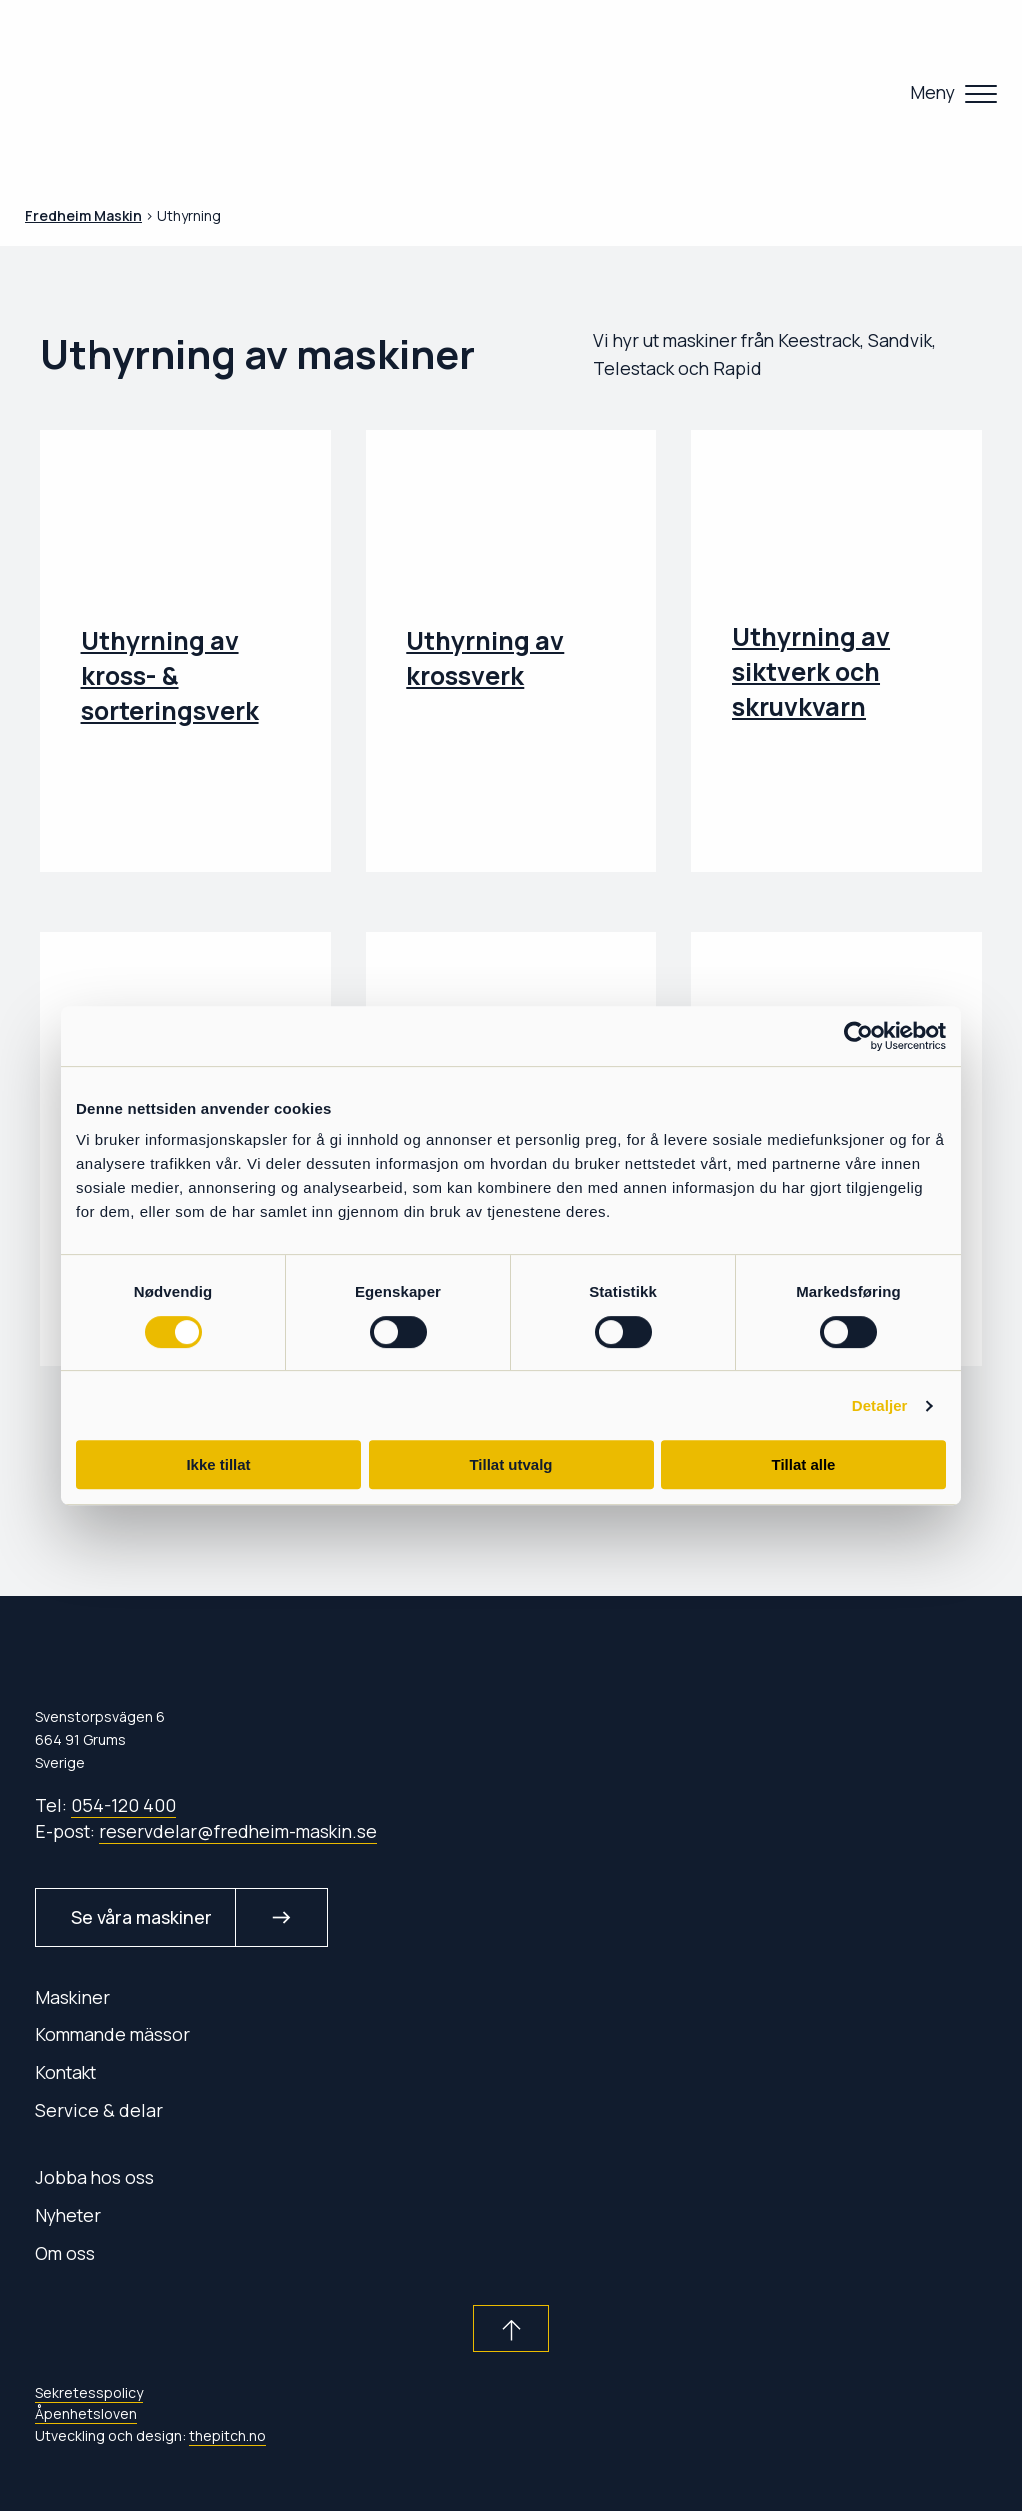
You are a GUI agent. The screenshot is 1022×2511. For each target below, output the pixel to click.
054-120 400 (123, 1805)
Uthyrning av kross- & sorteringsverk (170, 675)
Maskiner (72, 1997)
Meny (932, 92)
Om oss (65, 2253)
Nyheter (68, 2215)
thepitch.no (227, 2435)
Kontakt (65, 2072)
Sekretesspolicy (89, 2392)
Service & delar (99, 2110)
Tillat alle (804, 1464)
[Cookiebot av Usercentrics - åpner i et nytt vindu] (858, 1036)
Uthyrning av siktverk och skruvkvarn (811, 671)
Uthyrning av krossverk (485, 658)
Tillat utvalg (510, 1464)
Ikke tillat (218, 1464)
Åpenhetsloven (86, 2413)
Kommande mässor (112, 2034)
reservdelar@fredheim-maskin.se (238, 1831)
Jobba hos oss (94, 2177)
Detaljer (880, 1405)
